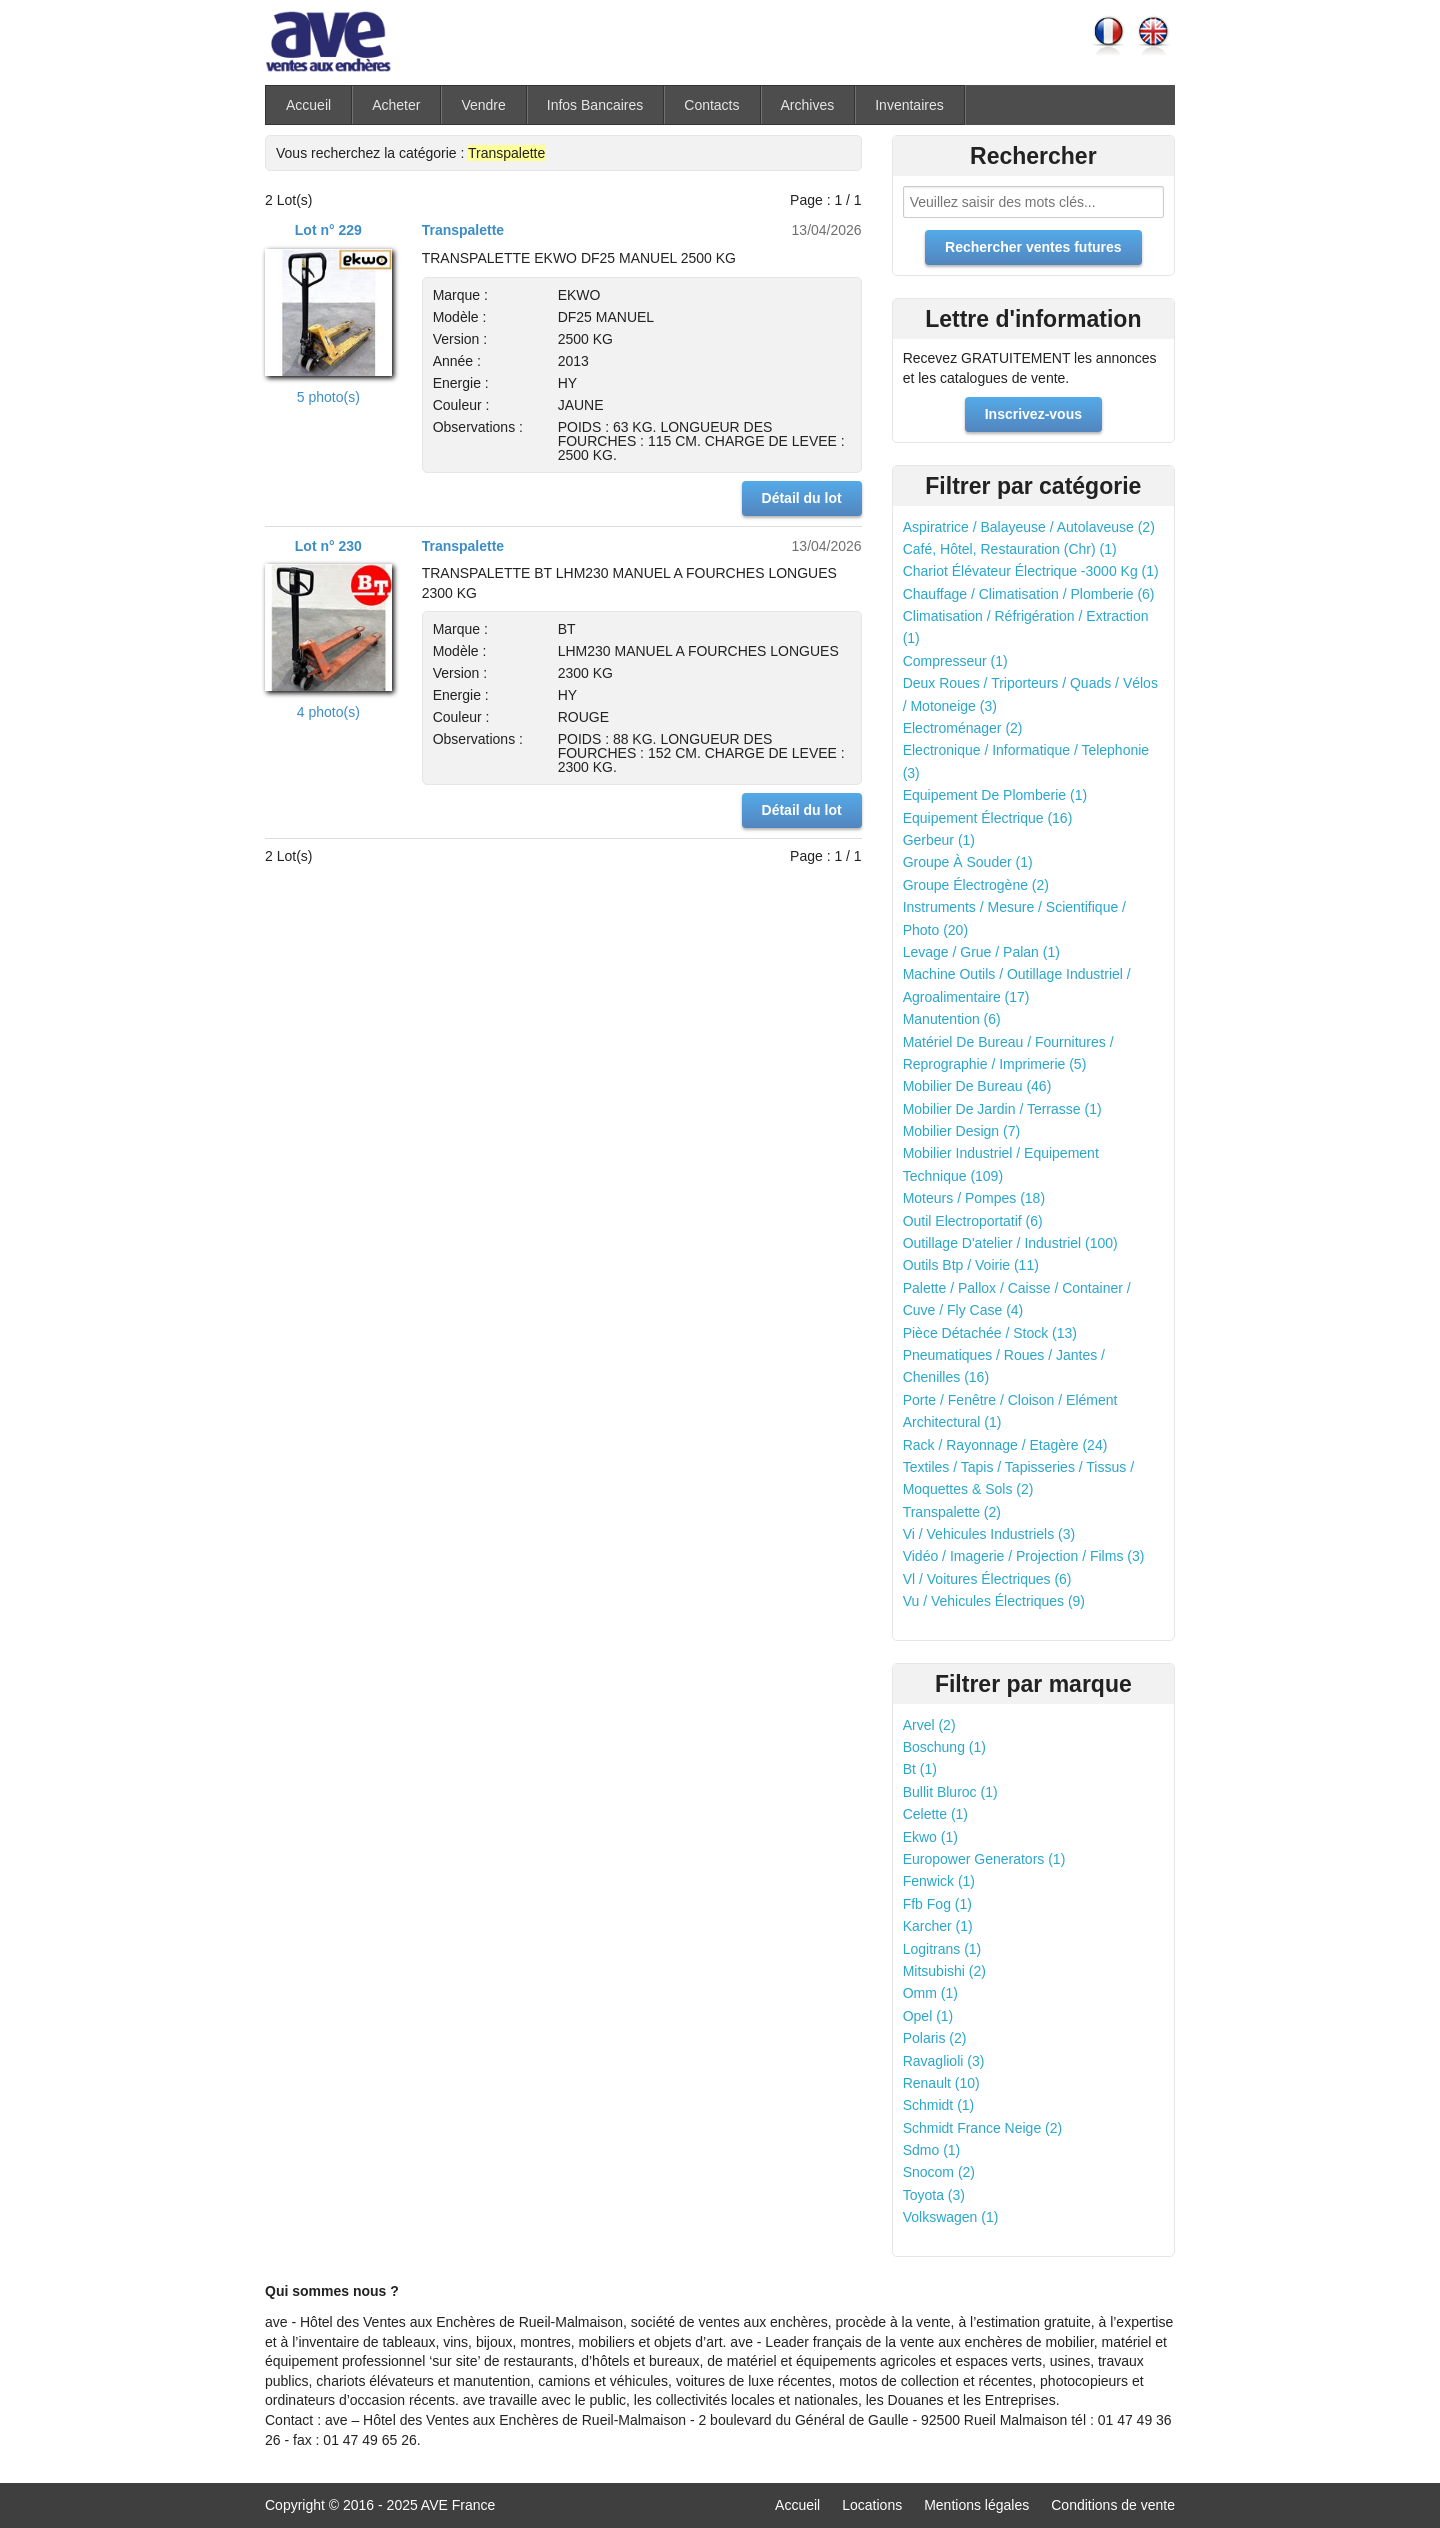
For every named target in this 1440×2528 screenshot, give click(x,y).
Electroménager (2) (963, 728)
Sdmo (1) (932, 2150)
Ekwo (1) (930, 1837)
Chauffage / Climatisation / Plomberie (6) (1029, 594)
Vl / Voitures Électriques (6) (987, 1579)
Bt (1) (920, 1769)
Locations (872, 2505)
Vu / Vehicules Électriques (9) (994, 1601)
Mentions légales (976, 2505)
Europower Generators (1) (984, 1859)
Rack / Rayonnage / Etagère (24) (1005, 1445)
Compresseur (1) (955, 661)
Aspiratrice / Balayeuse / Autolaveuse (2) (1029, 527)
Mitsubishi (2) (944, 1971)
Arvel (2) (929, 1725)
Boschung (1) (944, 1747)
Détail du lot (802, 498)
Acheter (396, 105)
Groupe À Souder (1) (968, 862)
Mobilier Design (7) (961, 1131)
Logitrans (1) (942, 1949)
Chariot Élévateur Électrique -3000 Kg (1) (1031, 571)
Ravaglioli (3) (944, 2061)
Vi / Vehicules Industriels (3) (989, 1534)
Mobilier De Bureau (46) (977, 1086)
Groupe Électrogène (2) (976, 885)
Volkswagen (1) (951, 2217)
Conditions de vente (1113, 2505)
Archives (808, 105)
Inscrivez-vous (1033, 414)
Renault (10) (941, 2083)
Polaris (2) (935, 2038)
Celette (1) (935, 1814)
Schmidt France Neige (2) (983, 2128)
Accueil (308, 105)
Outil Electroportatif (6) (973, 1221)
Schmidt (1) (939, 2105)
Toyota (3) (934, 2195)
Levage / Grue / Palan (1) (981, 952)
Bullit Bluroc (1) (950, 1792)
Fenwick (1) (939, 1881)
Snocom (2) (939, 2172)
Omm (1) (930, 1993)
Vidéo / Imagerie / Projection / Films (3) (1024, 1556)
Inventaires (909, 105)
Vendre (483, 105)
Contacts (711, 105)
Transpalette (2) (952, 1512)
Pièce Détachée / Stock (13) (990, 1333)
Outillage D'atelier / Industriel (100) (1010, 1243)
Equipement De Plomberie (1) (995, 795)
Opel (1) (928, 2016)
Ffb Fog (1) (937, 1904)
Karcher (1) (938, 1926)
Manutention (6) (952, 1019)
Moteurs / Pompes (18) (974, 1198)
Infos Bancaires (595, 105)
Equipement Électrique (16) (988, 818)
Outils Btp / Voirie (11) (971, 1265)
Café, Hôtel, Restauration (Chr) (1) (1010, 549)
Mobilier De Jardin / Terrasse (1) (1002, 1109)
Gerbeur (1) (939, 840)
